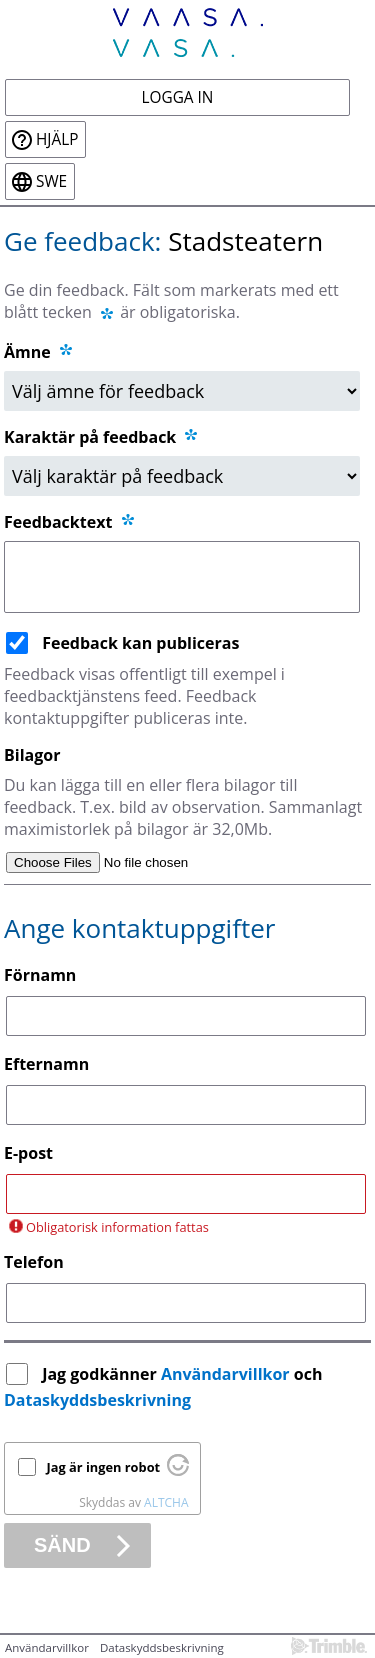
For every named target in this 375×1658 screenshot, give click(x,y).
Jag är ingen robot (104, 1467)
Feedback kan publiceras (140, 643)
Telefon (34, 1262)
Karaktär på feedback (102, 437)
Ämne (27, 352)
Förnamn (40, 975)
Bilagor (32, 755)
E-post (28, 1153)
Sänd (62, 1545)
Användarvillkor (225, 1374)
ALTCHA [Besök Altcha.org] (166, 1502)
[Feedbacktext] (182, 577)
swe (51, 181)
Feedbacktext (70, 522)
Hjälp (57, 139)
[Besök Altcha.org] (178, 1471)
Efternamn (46, 1064)
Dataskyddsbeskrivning (97, 1400)
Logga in (178, 97)
